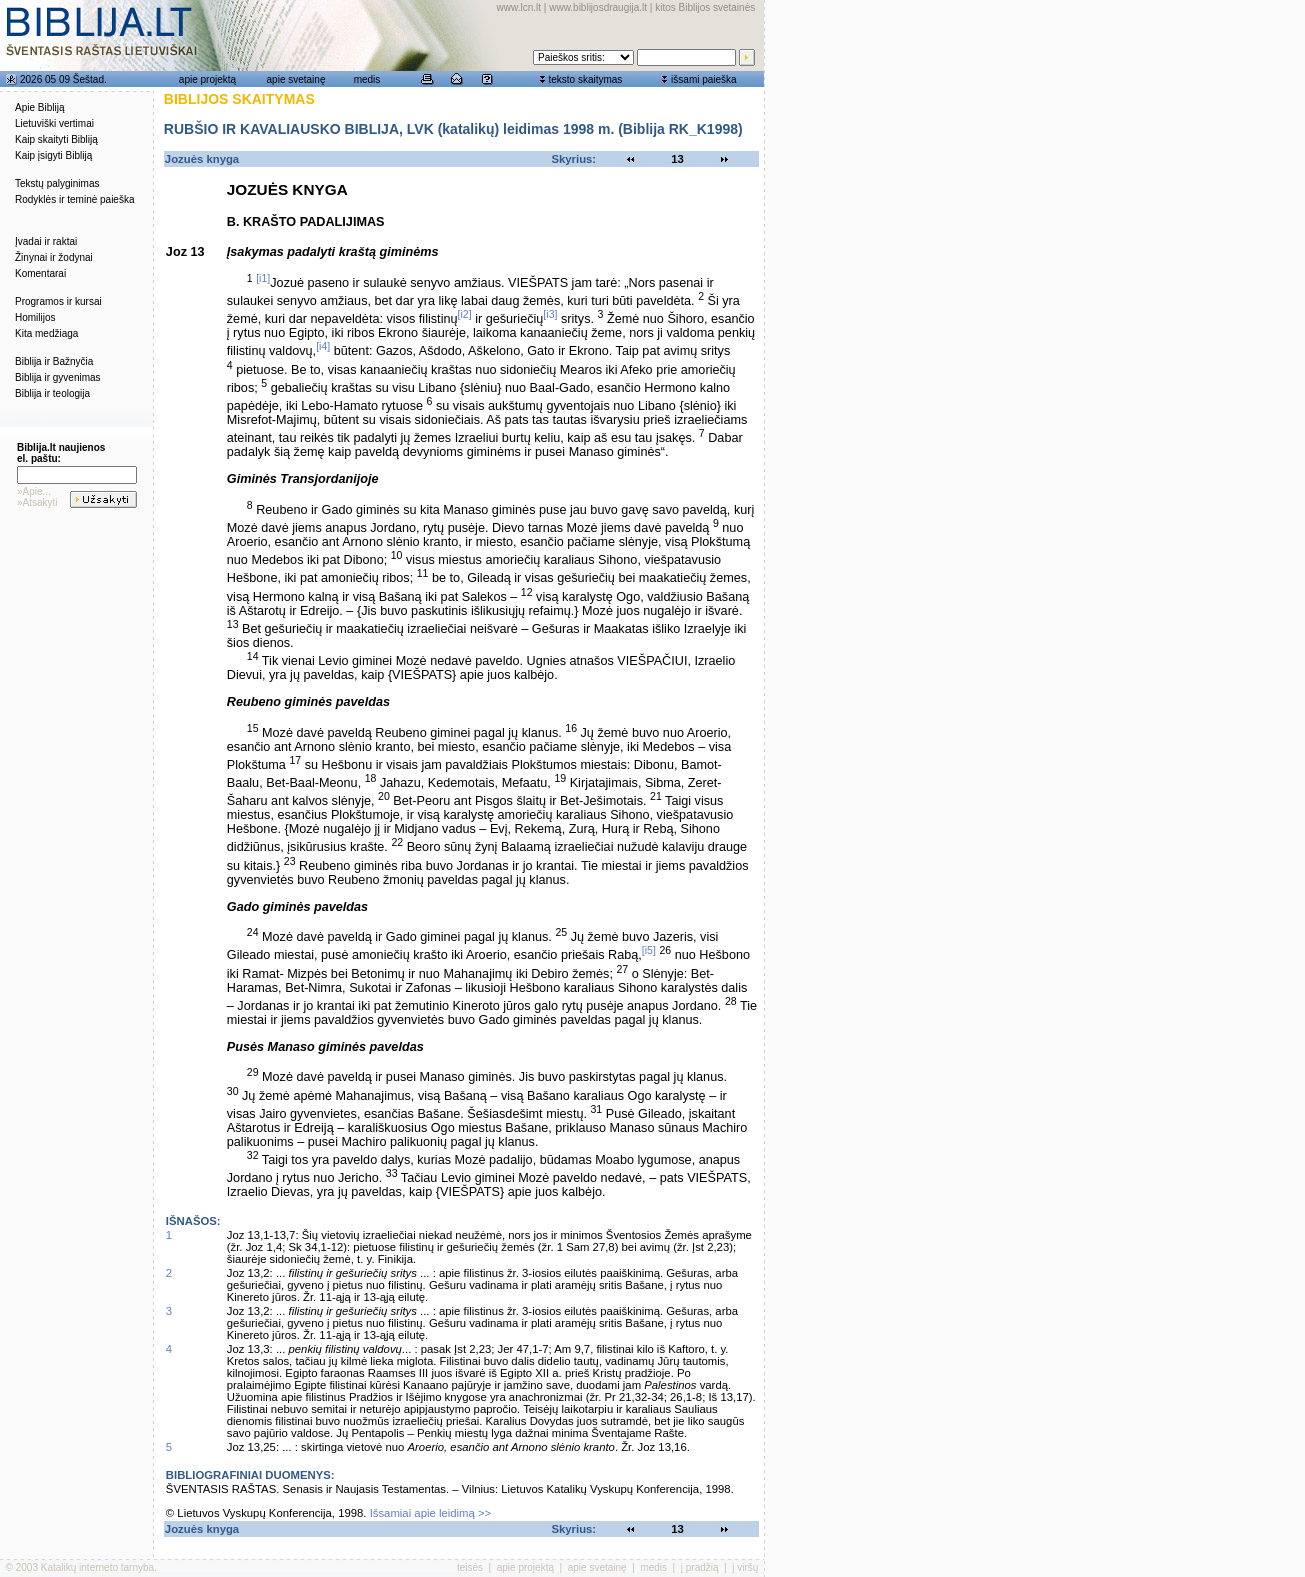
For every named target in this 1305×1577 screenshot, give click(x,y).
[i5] (649, 950)
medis (367, 79)
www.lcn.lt (519, 7)
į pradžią (700, 1567)
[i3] (550, 314)
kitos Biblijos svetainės (705, 7)
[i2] (465, 314)
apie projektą (207, 79)
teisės (470, 1567)
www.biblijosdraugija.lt (598, 7)
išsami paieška (704, 79)
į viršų (745, 1567)
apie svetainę (296, 79)
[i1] (263, 278)
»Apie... (34, 491)
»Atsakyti (37, 502)
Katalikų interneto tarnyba (97, 1567)
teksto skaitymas (585, 79)
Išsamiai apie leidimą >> (431, 1513)
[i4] (323, 346)
